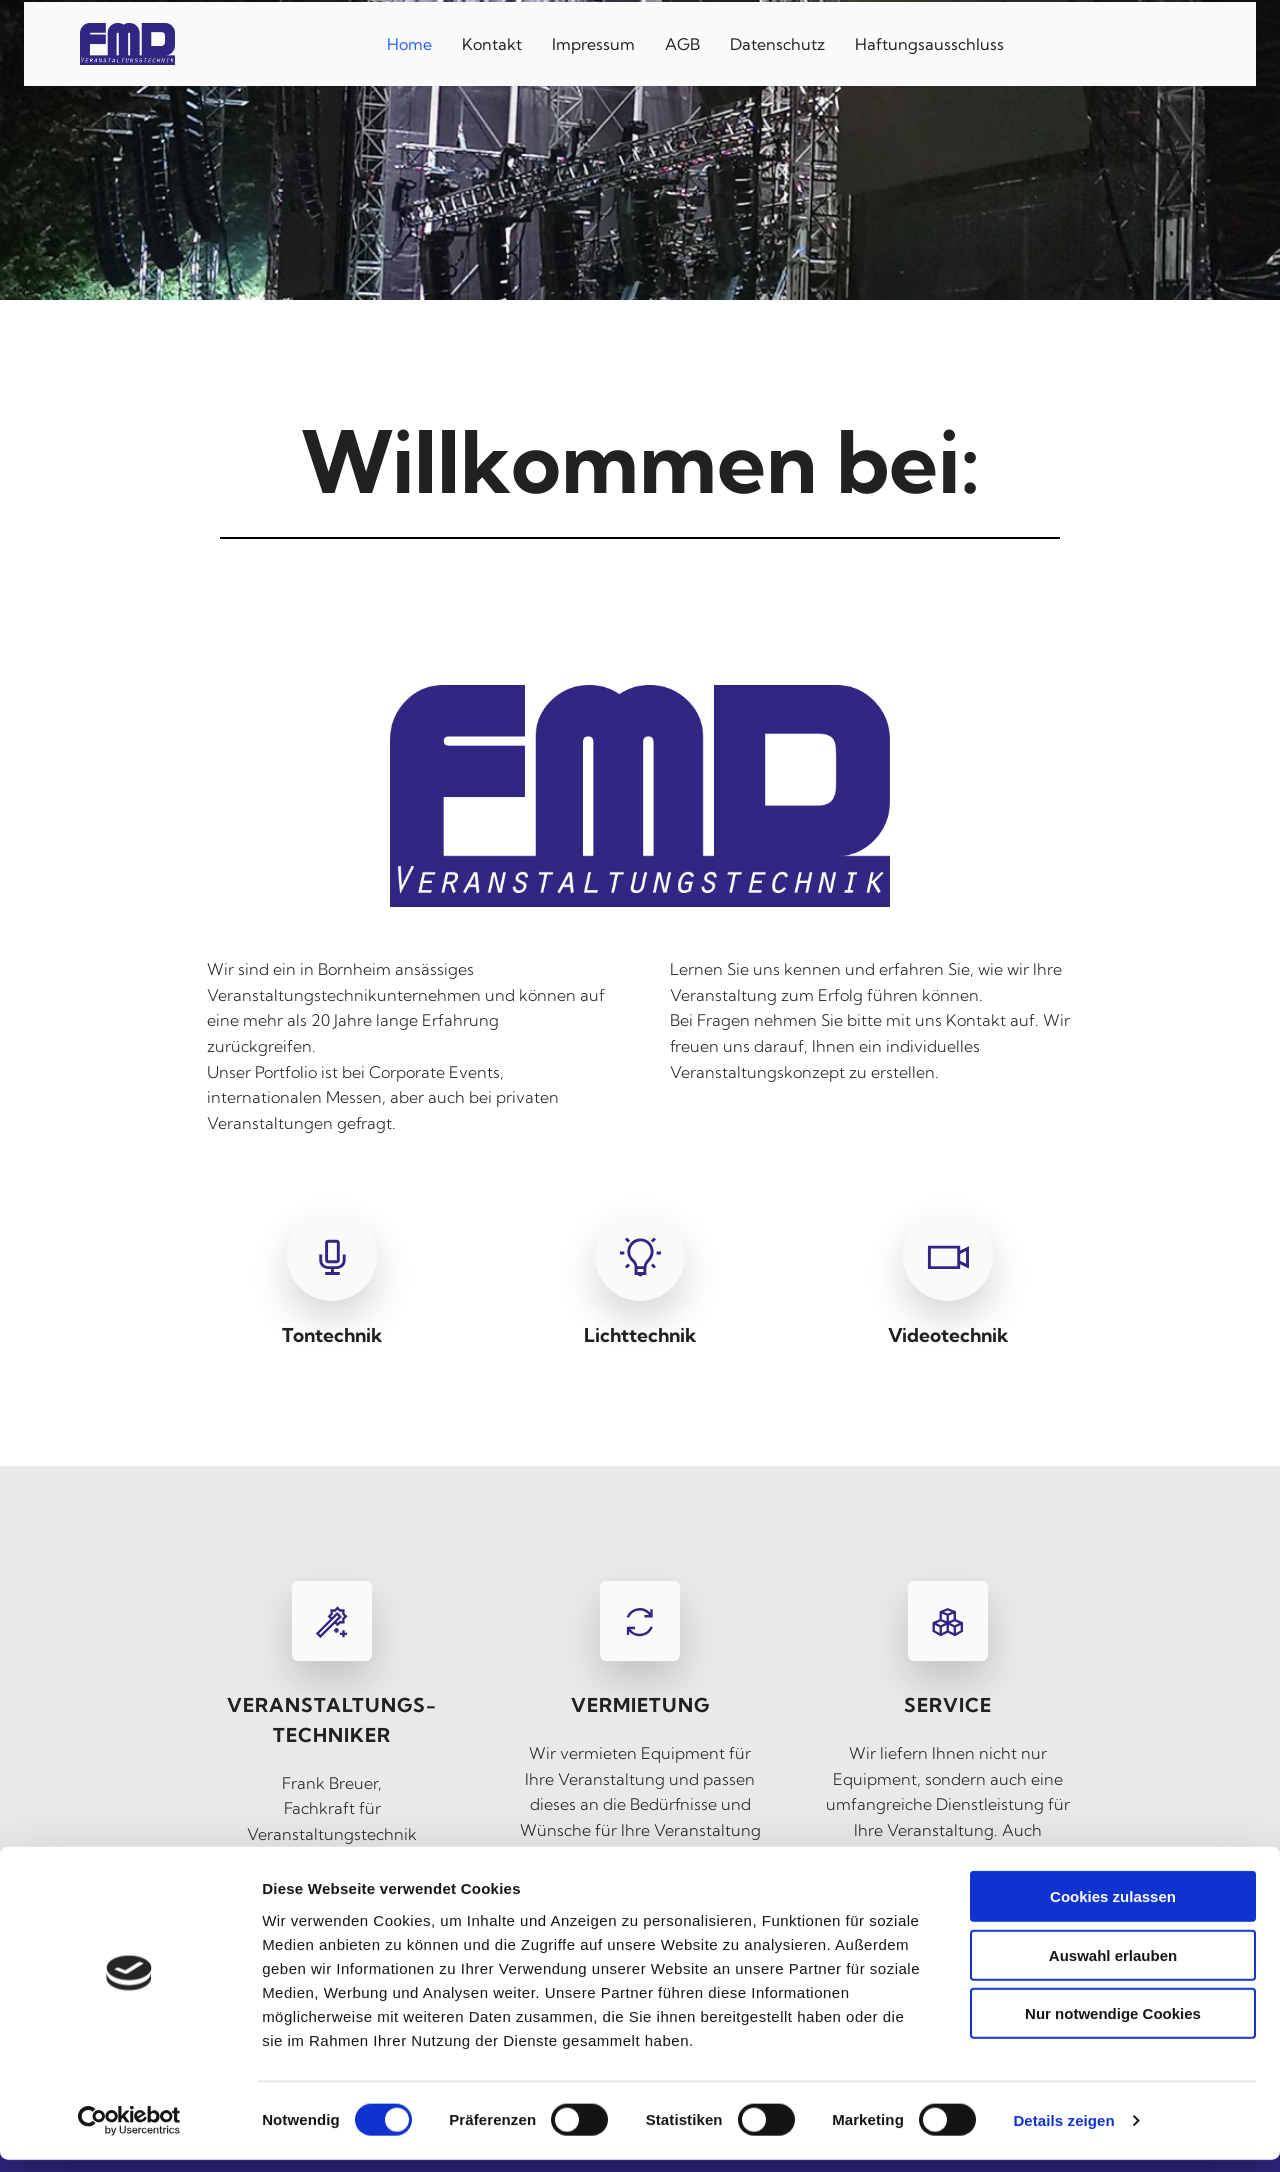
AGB (682, 42)
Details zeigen (1063, 2132)
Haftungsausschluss (929, 42)
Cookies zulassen (1113, 1908)
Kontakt (492, 42)
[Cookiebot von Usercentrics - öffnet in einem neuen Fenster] (129, 2133)
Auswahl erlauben (1113, 1967)
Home (409, 42)
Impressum (593, 42)
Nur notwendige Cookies (1113, 2025)
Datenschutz (777, 42)
